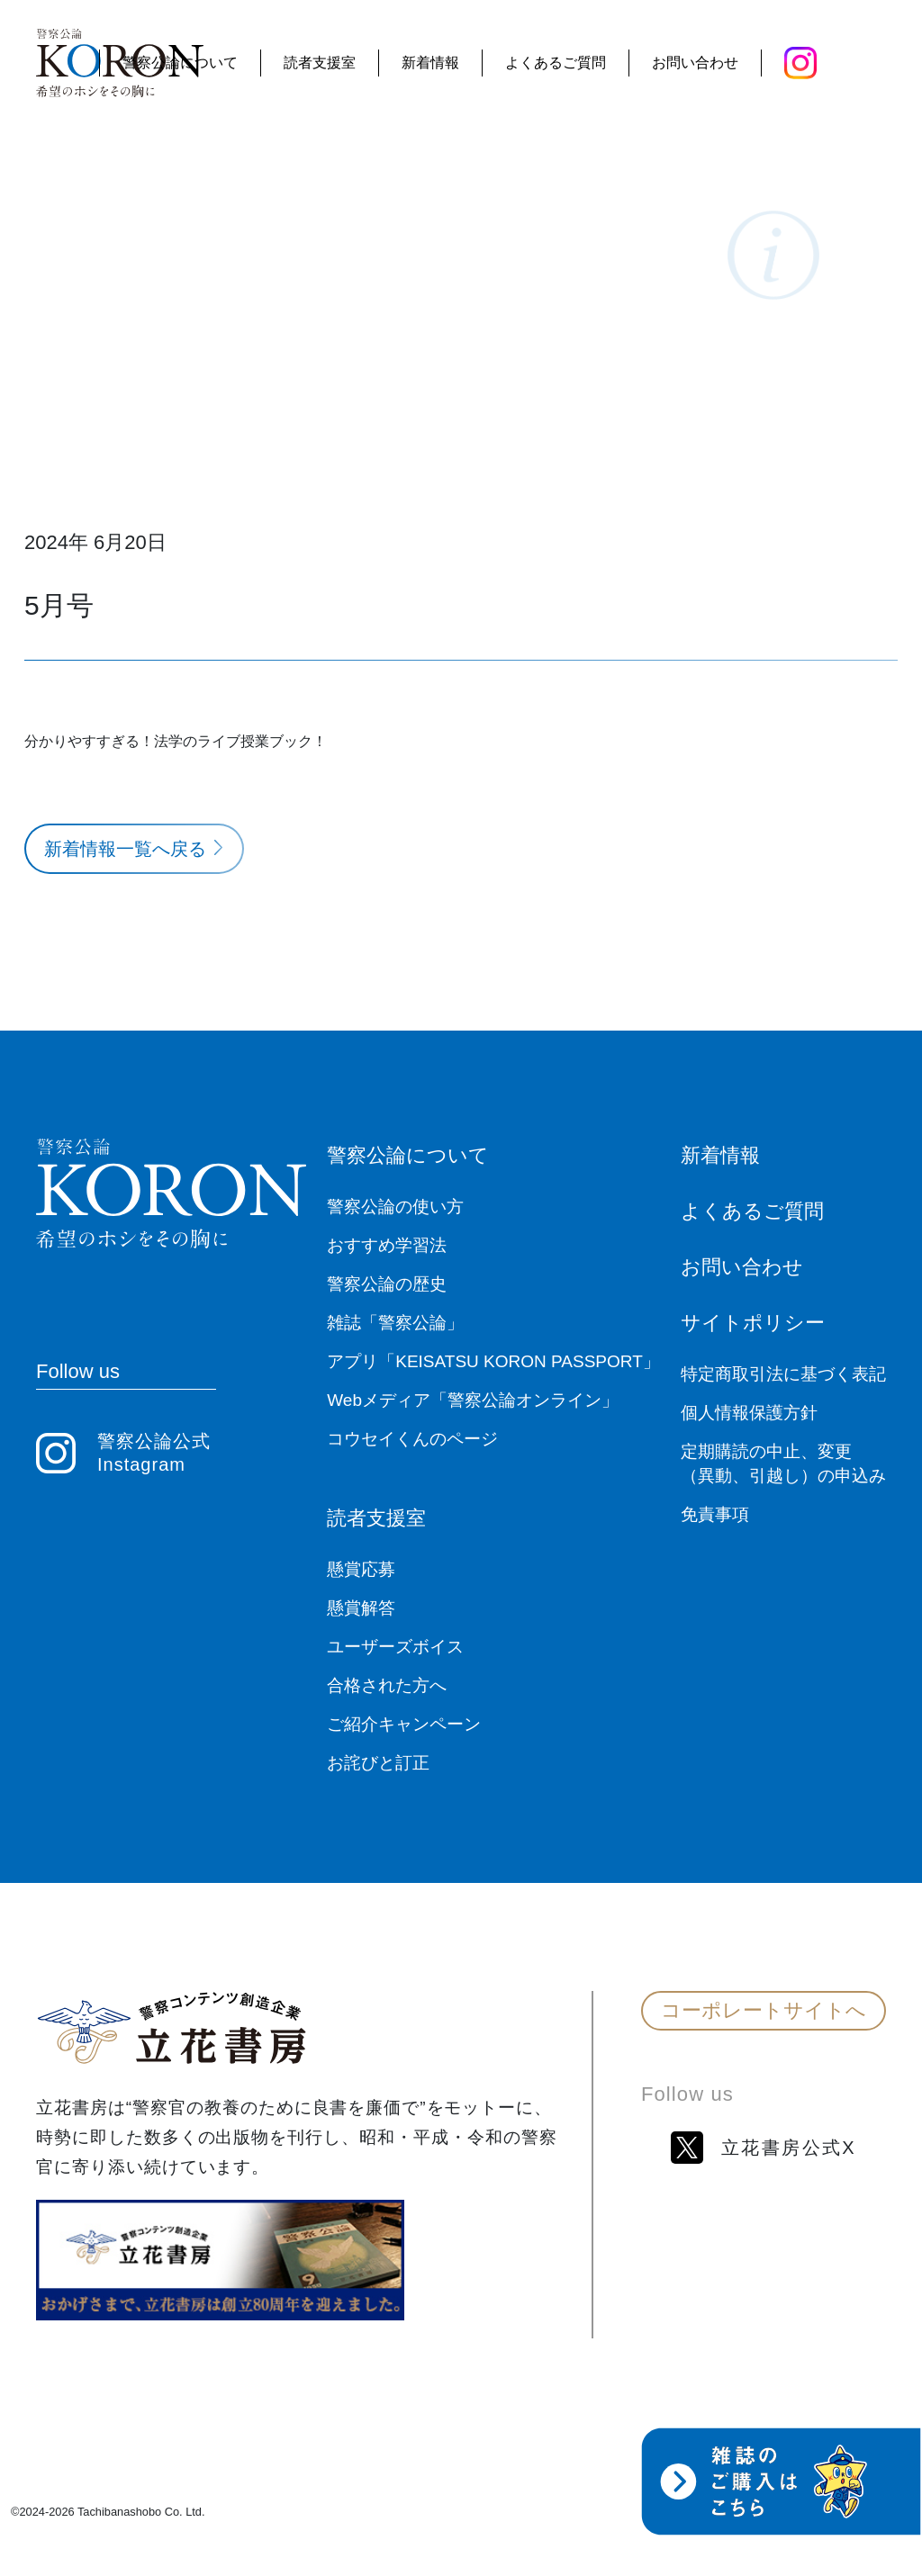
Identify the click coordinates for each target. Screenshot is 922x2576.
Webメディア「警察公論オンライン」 (473, 1400)
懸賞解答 (361, 1608)
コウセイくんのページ (412, 1438)
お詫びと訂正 (378, 1762)
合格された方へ (387, 1685)
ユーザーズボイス (395, 1646)
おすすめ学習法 (387, 1245)
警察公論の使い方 (395, 1206)
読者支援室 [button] (320, 63)
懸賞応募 (361, 1569)
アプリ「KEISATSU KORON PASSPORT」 (493, 1361)
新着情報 (430, 63)
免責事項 (715, 1514)
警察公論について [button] (180, 63)
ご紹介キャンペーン (404, 1724)
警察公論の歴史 (387, 1283)
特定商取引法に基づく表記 (783, 1374)
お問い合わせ (695, 63)
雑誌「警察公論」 (395, 1322)
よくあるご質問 (555, 63)
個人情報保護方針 (749, 1412)
